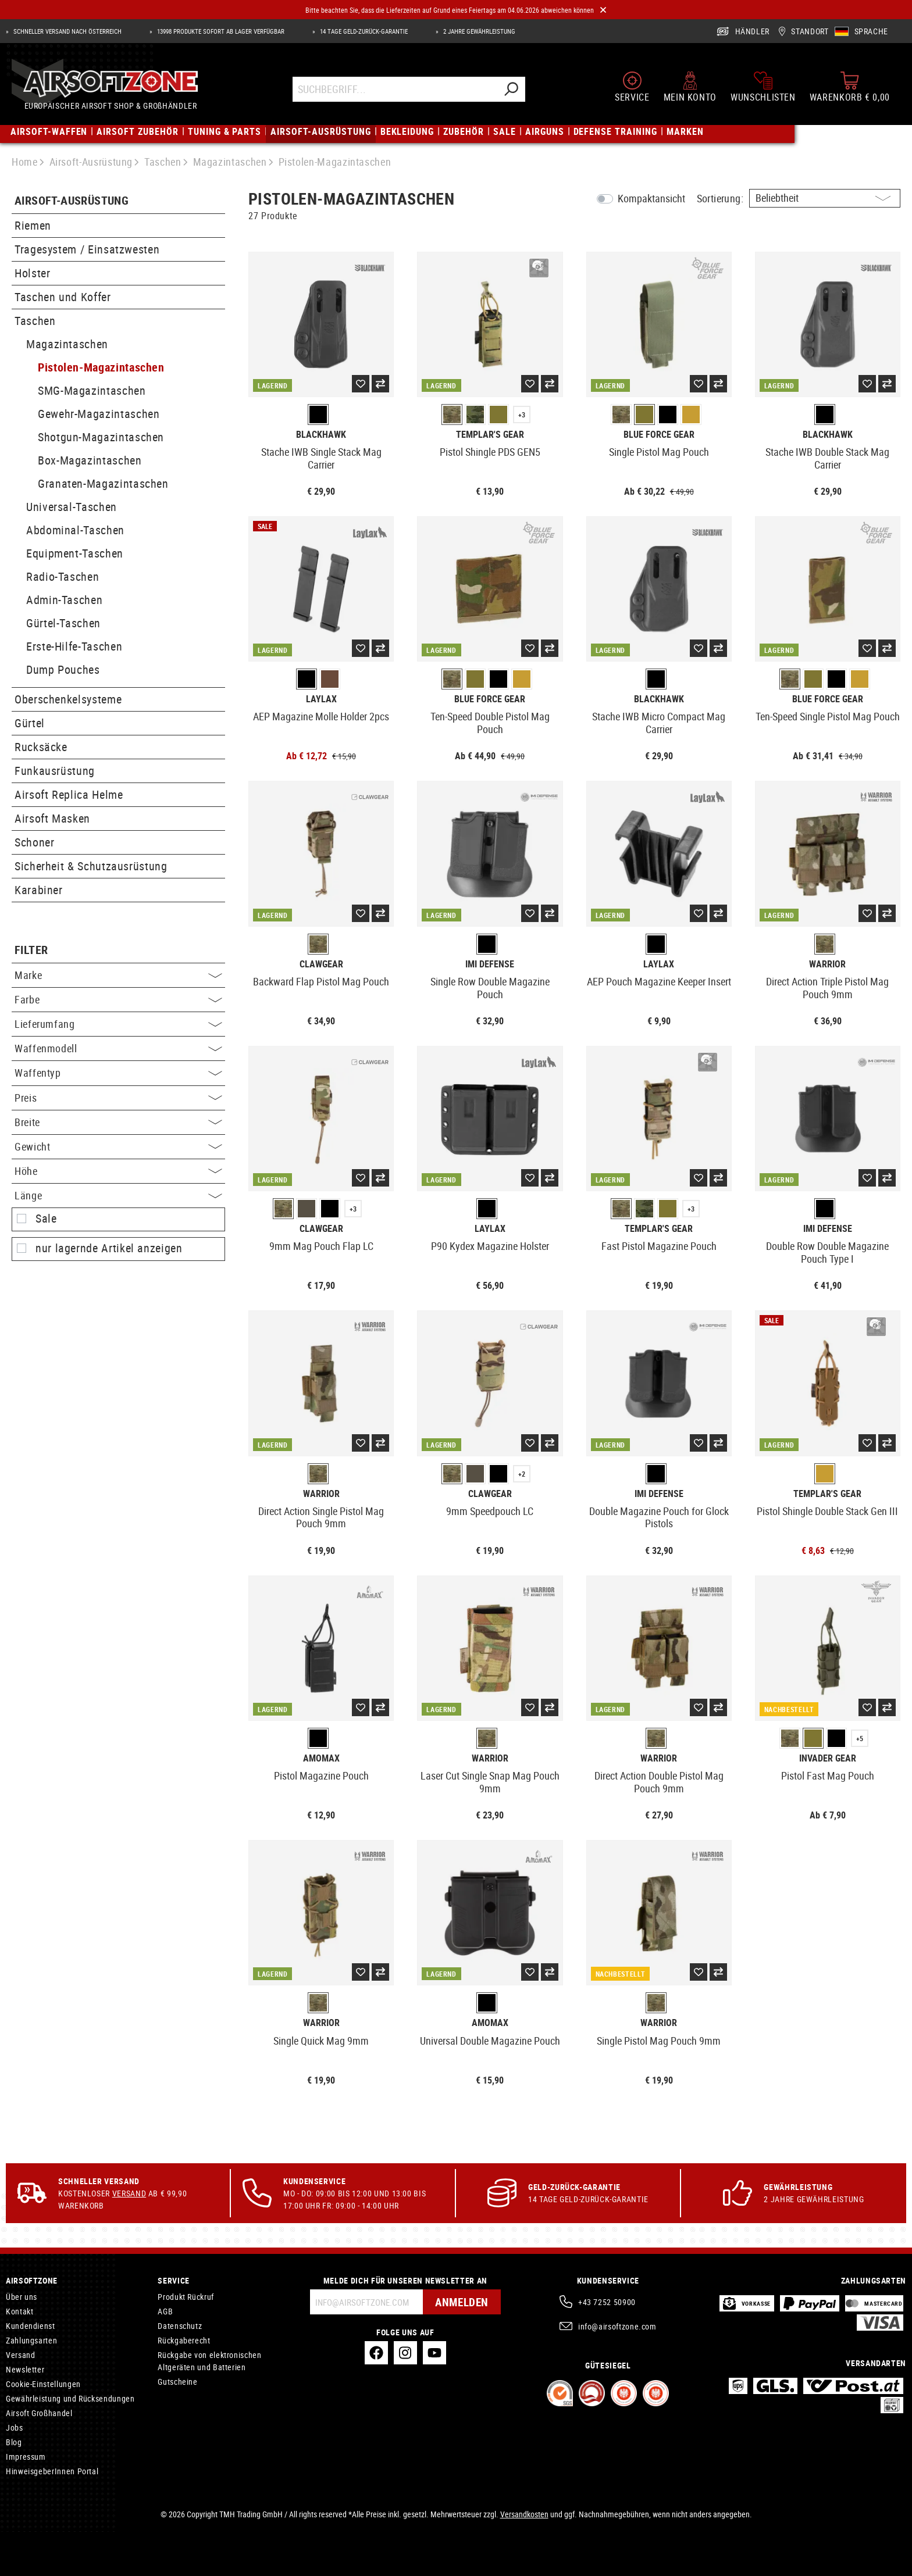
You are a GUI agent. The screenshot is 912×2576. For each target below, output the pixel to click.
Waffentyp (118, 1073)
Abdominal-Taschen (75, 530)
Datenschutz (180, 2325)
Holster (32, 273)
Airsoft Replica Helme (69, 794)
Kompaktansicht (651, 198)
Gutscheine (177, 2381)
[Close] (603, 10)
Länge (118, 1195)
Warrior (827, 964)
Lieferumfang (118, 1024)
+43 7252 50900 (607, 2301)
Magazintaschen (67, 344)
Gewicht (118, 1146)
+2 (521, 1473)
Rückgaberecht (184, 2340)
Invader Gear (827, 1758)
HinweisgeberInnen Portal (52, 2471)
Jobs (14, 2427)
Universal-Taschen (71, 507)
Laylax (321, 699)
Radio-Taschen (62, 576)
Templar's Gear (490, 434)
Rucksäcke (41, 747)
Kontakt (19, 2311)
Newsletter (25, 2369)
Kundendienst (30, 2325)
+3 (521, 414)
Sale (46, 1219)
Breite (118, 1122)
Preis (118, 1098)
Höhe (118, 1171)
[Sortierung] (824, 198)
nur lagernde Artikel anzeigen (109, 1248)
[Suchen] (510, 90)
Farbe (118, 999)
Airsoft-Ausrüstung (72, 201)
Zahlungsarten (31, 2340)
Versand (129, 2193)
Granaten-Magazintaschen (103, 483)
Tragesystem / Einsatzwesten (87, 249)
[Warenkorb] (850, 88)
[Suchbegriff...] (395, 90)
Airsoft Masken (52, 818)
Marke (118, 975)
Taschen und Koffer (63, 297)
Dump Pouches (63, 669)
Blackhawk (321, 434)
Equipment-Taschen (74, 553)
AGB (165, 2311)
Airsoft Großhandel (39, 2412)
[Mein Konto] (690, 88)
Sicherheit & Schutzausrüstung (91, 866)
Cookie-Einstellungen (43, 2383)
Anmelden (460, 2302)
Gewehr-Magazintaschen (98, 413)
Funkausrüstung (55, 770)
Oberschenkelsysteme (68, 699)
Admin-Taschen (64, 600)
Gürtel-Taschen (63, 623)
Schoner (34, 842)
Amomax (321, 1758)
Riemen (33, 225)
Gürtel (30, 723)
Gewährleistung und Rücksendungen (70, 2398)
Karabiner (39, 890)
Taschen (35, 320)
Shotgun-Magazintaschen (101, 437)
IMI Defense (489, 964)
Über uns (21, 2296)
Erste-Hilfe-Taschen (74, 646)
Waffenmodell (118, 1048)
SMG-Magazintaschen (92, 390)
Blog (14, 2442)
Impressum (26, 2456)
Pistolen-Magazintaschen (101, 367)
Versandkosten (524, 2514)
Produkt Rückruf (186, 2296)
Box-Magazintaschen (90, 460)
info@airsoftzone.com (617, 2326)
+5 (859, 1738)
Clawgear (321, 964)
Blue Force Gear (659, 434)
